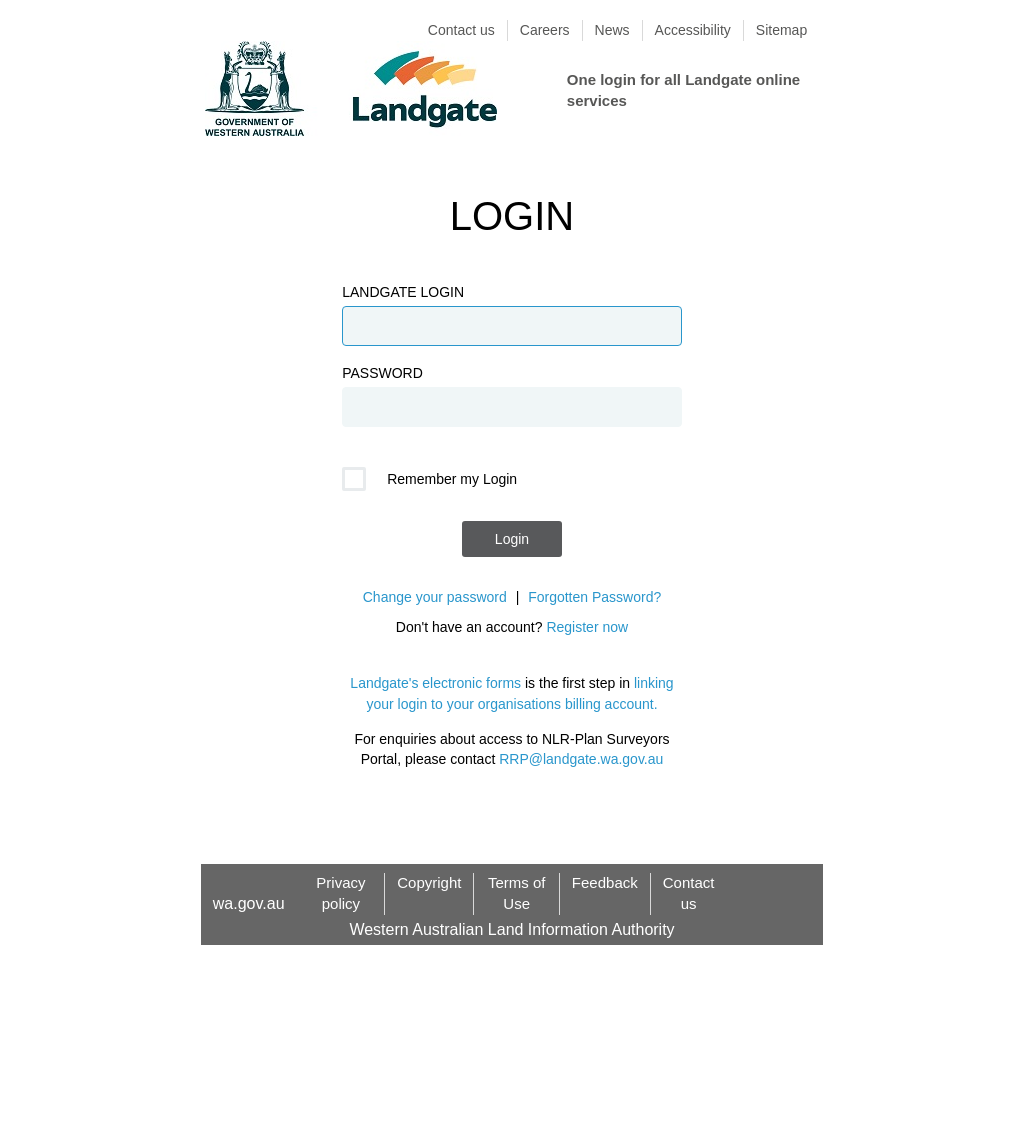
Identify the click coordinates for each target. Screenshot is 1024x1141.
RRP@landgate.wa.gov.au (581, 759)
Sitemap (781, 30)
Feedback (605, 882)
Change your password (435, 597)
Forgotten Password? (594, 597)
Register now (587, 627)
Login (512, 539)
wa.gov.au (249, 903)
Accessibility (693, 30)
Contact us (461, 30)
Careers (545, 30)
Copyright (429, 882)
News (612, 30)
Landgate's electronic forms (435, 683)
